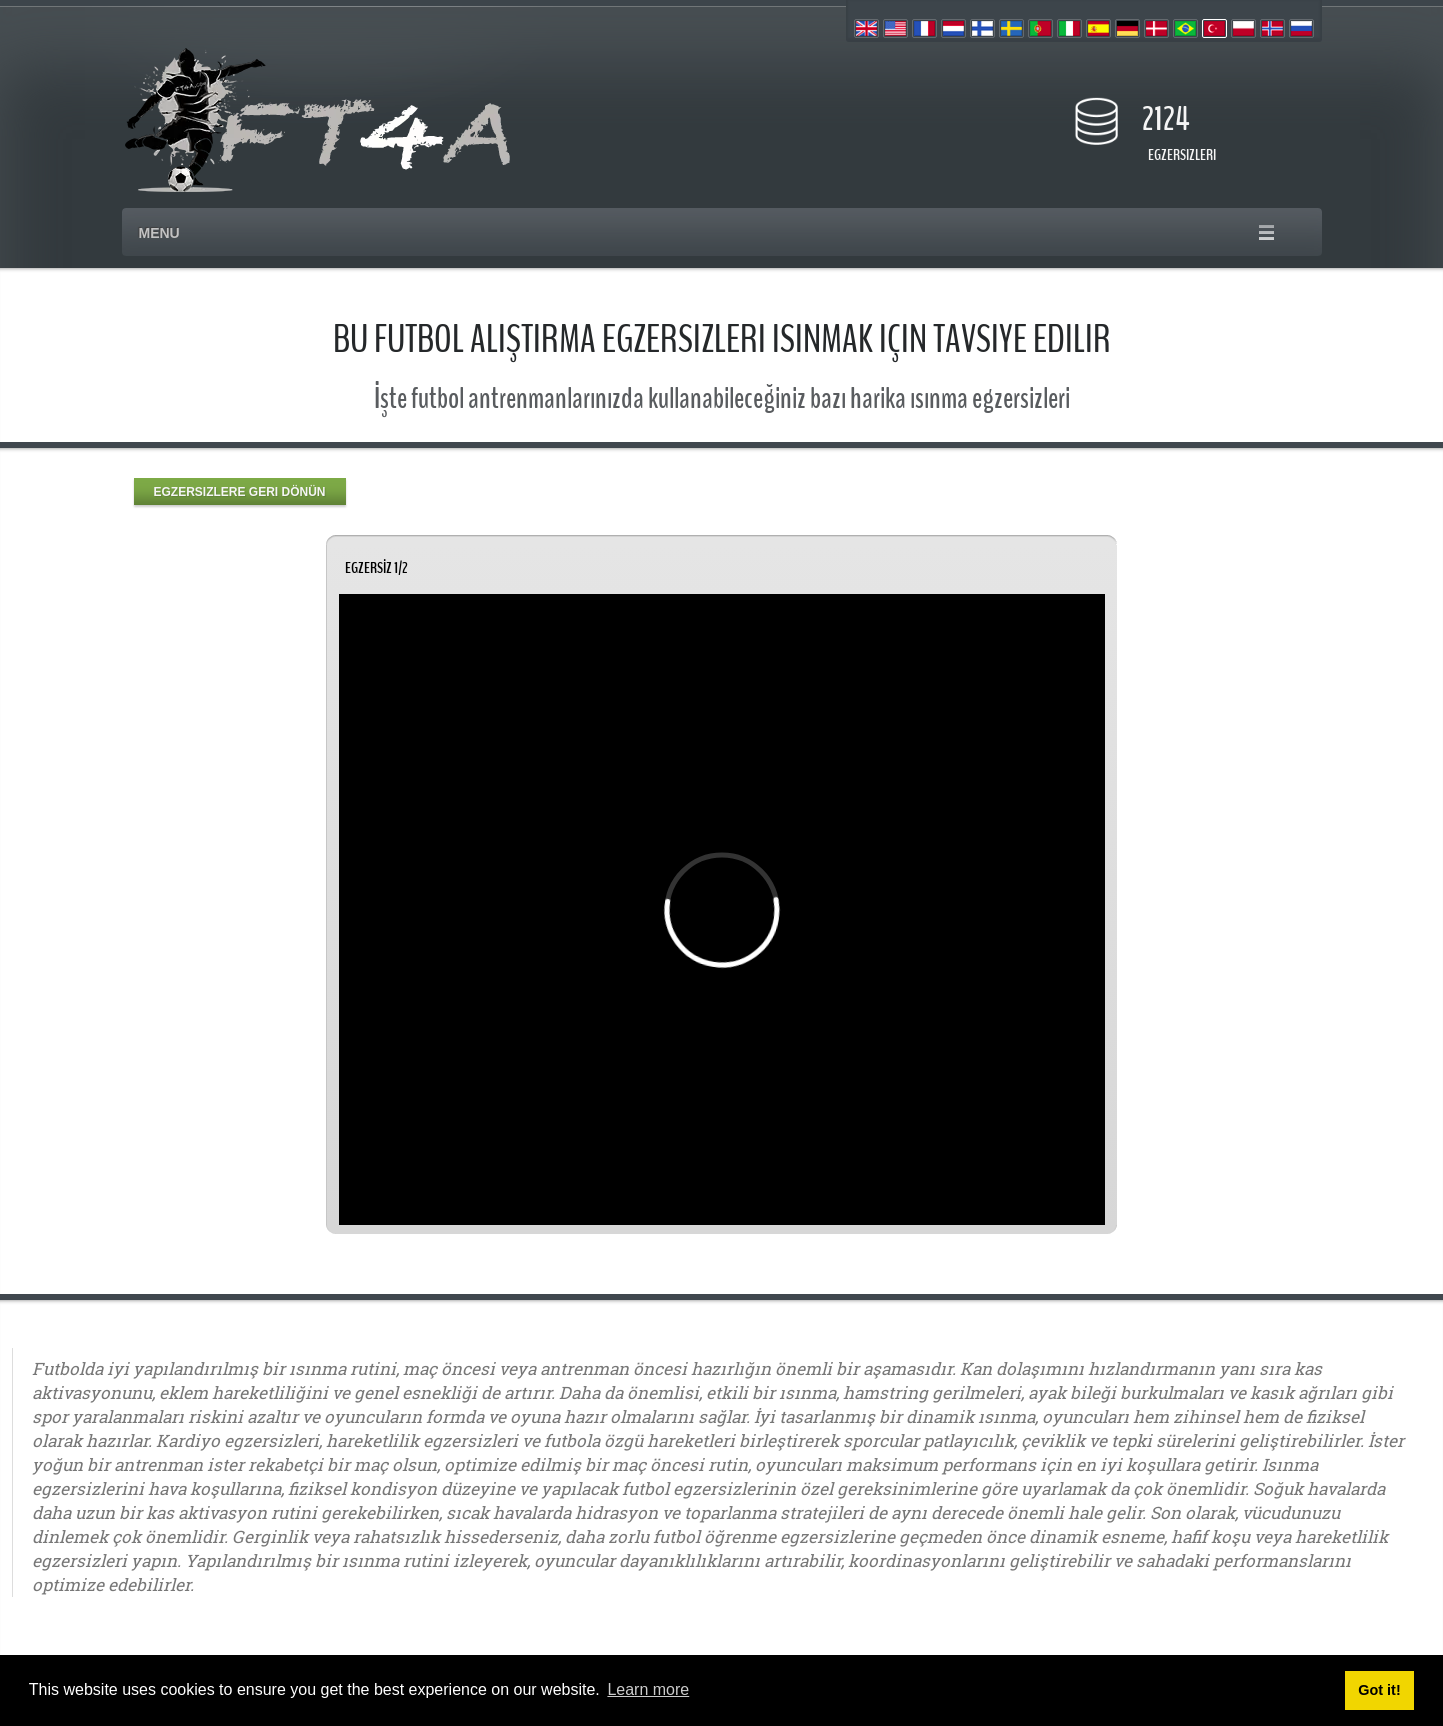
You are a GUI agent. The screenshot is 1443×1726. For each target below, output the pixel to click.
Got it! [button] (1379, 1690)
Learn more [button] (648, 1689)
